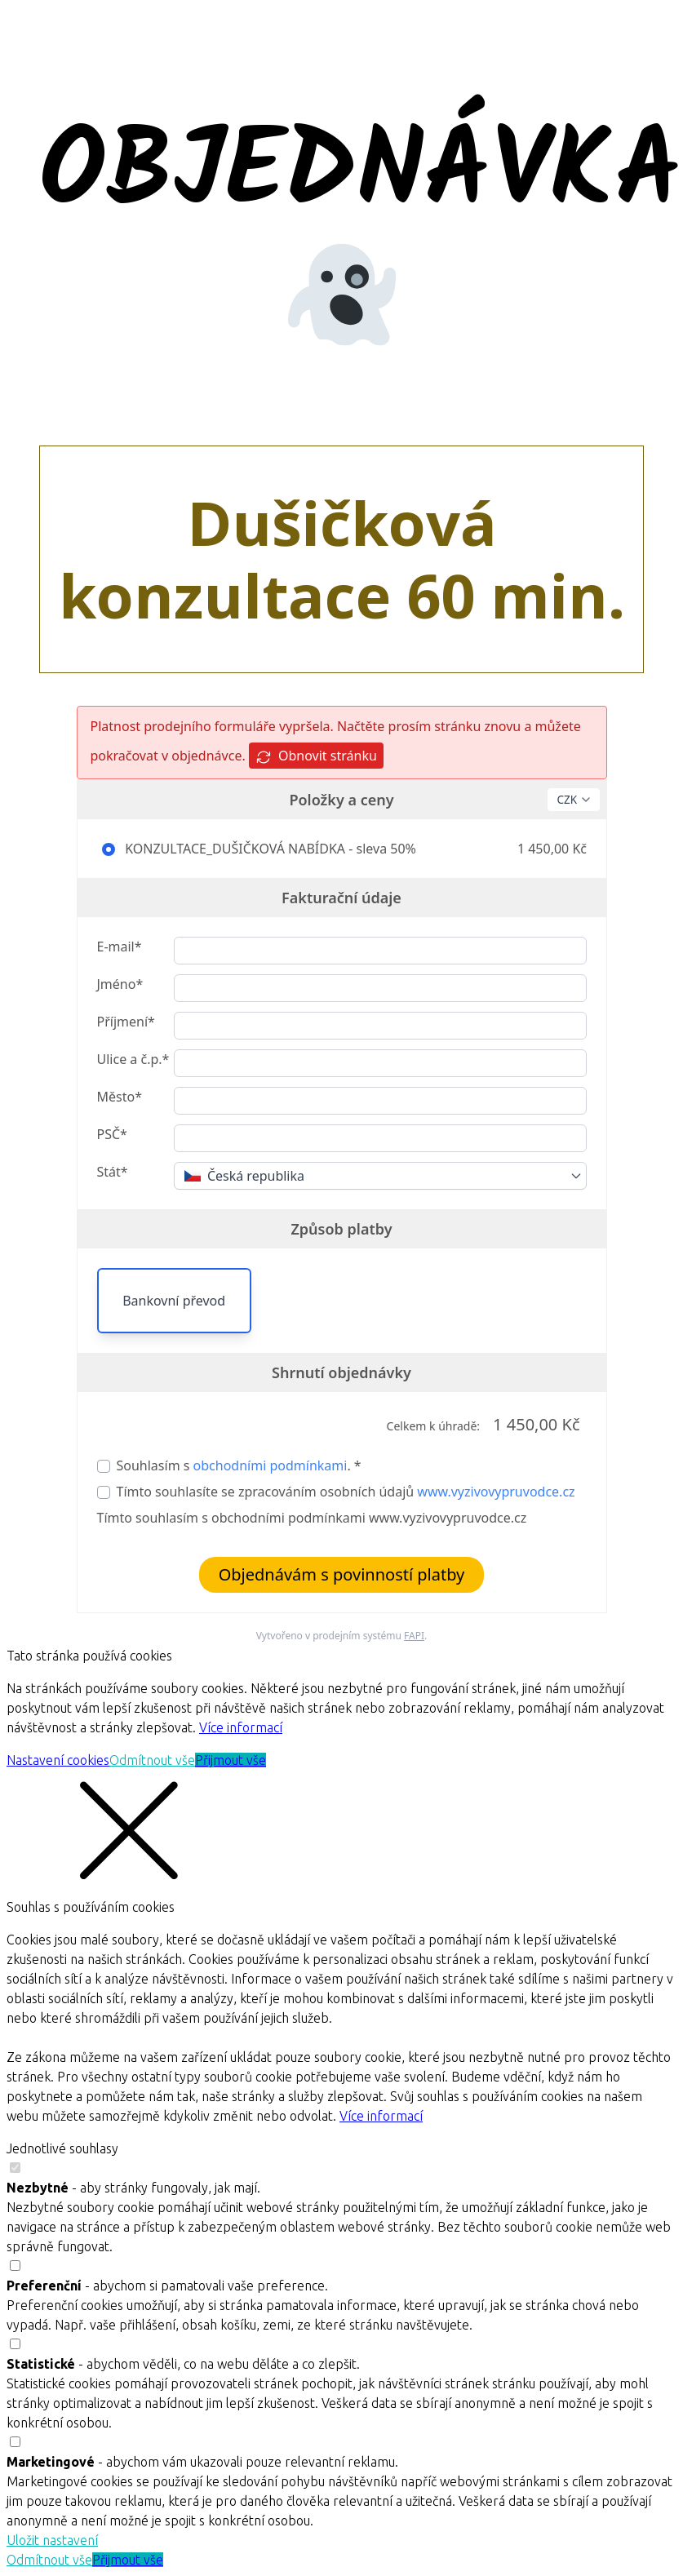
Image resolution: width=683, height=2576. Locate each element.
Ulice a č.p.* (133, 1059)
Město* (119, 1097)
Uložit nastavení (52, 2540)
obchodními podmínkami (270, 1465)
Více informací (240, 1727)
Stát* (112, 1172)
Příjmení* (126, 1022)
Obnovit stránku (316, 756)
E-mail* (119, 946)
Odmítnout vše (152, 1760)
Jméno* (120, 984)
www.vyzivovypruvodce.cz (495, 1492)
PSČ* (112, 1134)
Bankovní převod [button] (173, 1301)
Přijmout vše (230, 1760)
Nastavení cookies (58, 1760)
